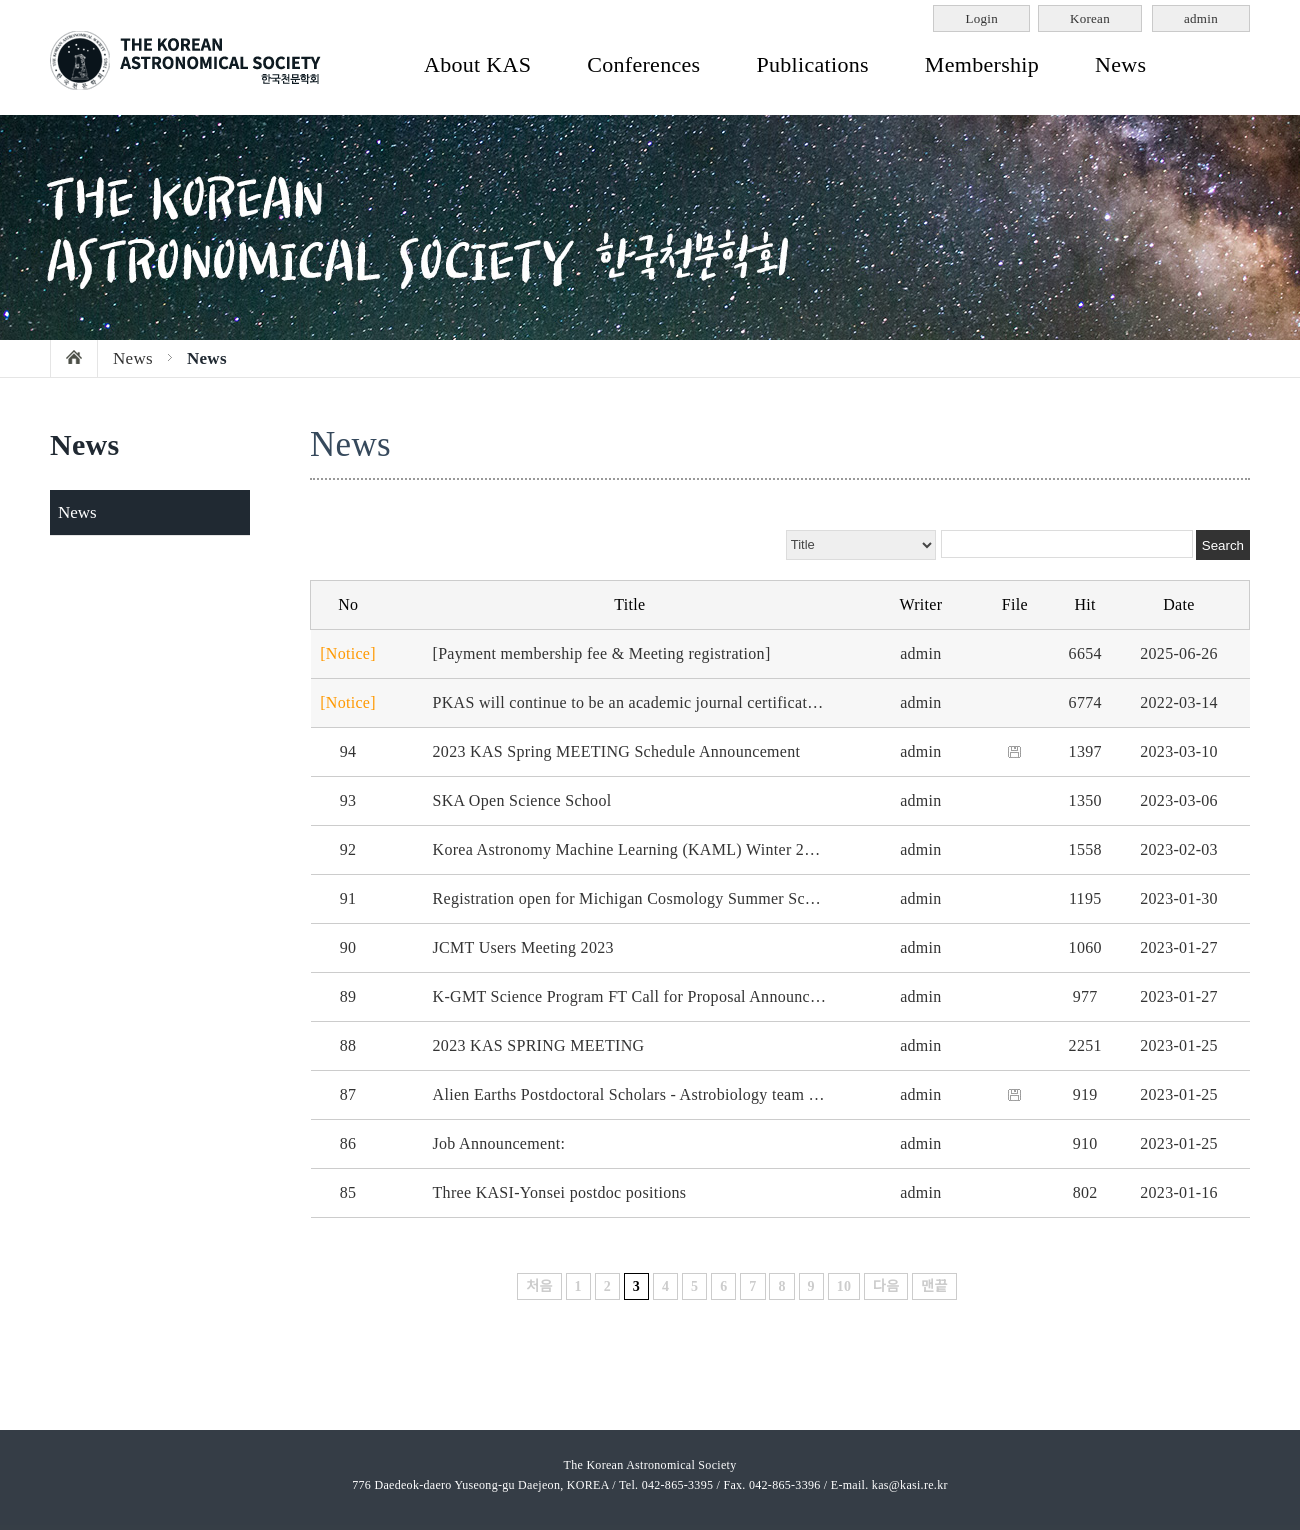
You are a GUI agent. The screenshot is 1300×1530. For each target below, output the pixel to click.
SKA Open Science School (522, 800)
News (1120, 64)
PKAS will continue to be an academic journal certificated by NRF (657, 702)
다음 (886, 1286)
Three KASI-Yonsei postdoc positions (560, 1192)
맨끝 (934, 1286)
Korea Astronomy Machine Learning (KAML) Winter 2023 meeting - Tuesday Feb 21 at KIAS (750, 849)
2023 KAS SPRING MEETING (539, 1045)
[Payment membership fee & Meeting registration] (602, 653)
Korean (1090, 18)
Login (981, 18)
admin (1201, 18)
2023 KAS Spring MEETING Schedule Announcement (617, 751)
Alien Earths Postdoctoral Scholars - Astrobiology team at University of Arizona (702, 1094)
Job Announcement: (499, 1143)
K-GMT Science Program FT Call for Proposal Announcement (642, 996)
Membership (982, 64)
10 (844, 1286)
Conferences (643, 64)
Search (1223, 545)
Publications (812, 64)
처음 (539, 1286)
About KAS (477, 64)
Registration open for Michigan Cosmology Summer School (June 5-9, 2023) (691, 898)
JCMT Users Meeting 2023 (523, 947)
